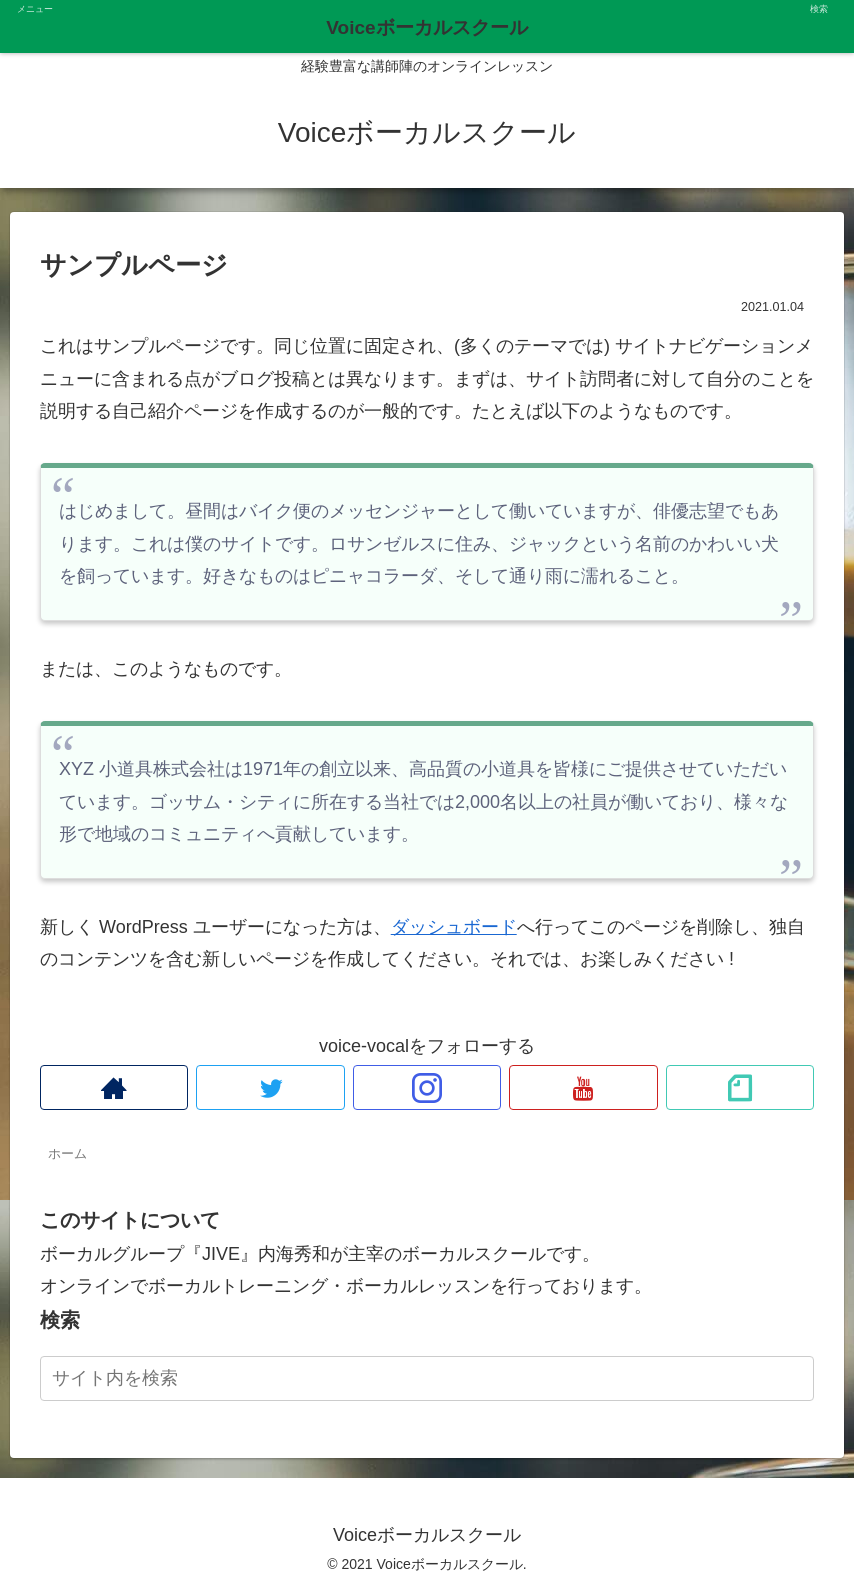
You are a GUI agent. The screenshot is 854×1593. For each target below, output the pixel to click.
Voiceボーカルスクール (426, 27)
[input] (427, 1378)
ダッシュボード (454, 927)
